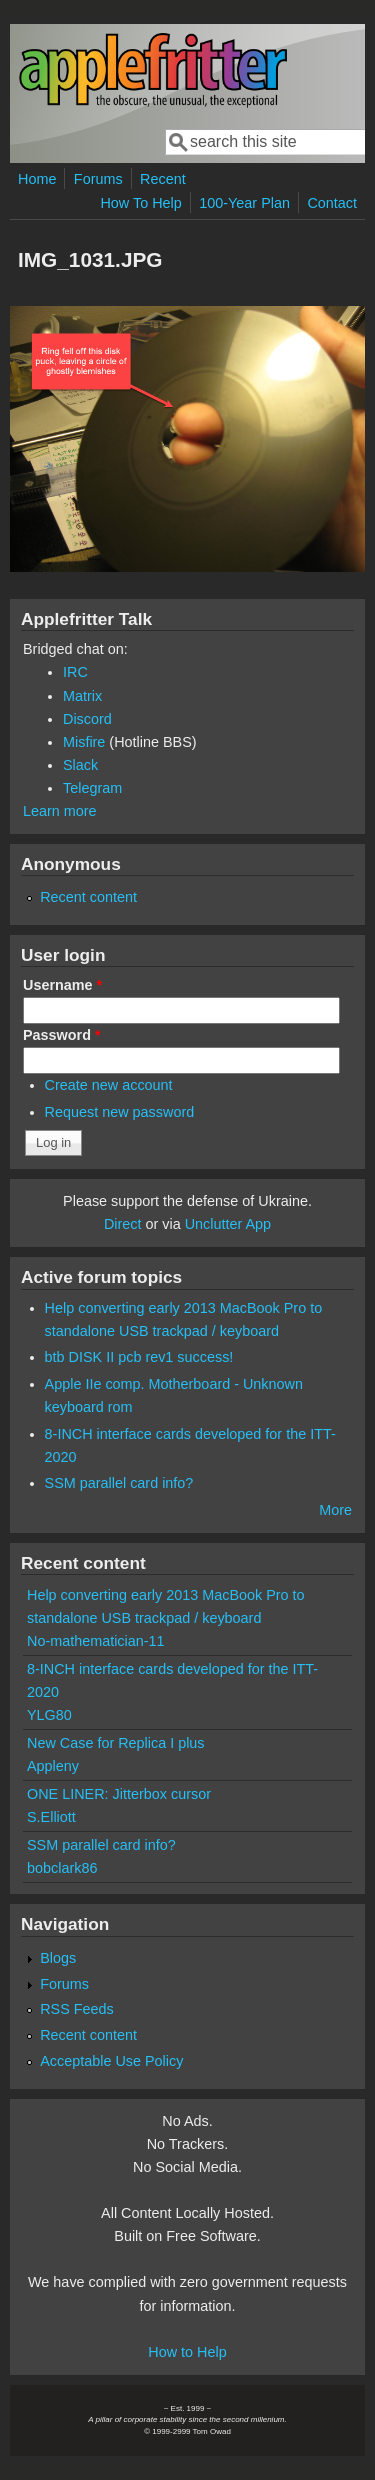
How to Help (187, 2352)
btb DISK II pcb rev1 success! (139, 1357)
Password (62, 1035)
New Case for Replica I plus (116, 1743)
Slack (80, 765)
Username (62, 985)
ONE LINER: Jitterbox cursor (119, 1794)
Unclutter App (228, 1224)
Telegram (92, 788)
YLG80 (49, 1715)
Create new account (109, 1085)
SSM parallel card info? (119, 1483)
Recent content (88, 897)
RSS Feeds (77, 2009)
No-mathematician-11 (96, 1641)
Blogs (58, 1958)
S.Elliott (51, 1817)
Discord (87, 719)
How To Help (140, 203)
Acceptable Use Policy (111, 2061)
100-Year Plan (244, 203)
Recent (163, 179)
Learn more (60, 811)
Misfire (84, 742)
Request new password (120, 1112)
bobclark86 (62, 1868)
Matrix (82, 696)
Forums (98, 179)
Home (37, 179)
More (335, 1510)
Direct (123, 1224)
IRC (75, 672)
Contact (332, 203)
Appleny (53, 1766)
